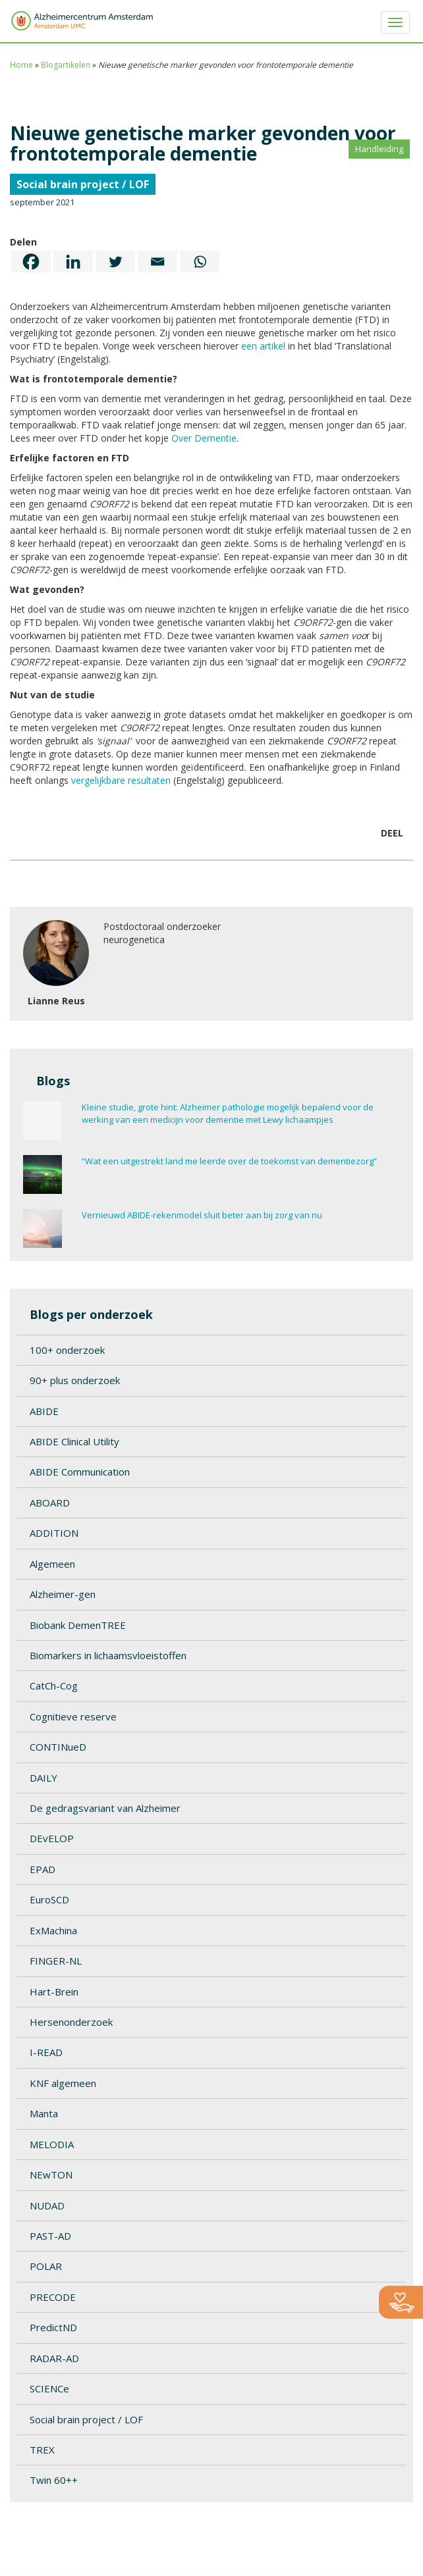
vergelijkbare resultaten (121, 780)
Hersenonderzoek (71, 2021)
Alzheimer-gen (63, 1594)
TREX (42, 2449)
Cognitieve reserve (73, 1716)
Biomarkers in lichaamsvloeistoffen (108, 1655)
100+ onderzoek (67, 1349)
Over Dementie (204, 438)
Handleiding (379, 149)
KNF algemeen (63, 2083)
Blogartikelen (65, 64)
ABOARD (50, 1502)
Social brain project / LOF (82, 184)
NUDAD (47, 2205)
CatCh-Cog (54, 1685)
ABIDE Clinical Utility (74, 1441)
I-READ (46, 2052)
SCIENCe (49, 2388)
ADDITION (54, 1532)
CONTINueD (58, 1746)
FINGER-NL (56, 1960)
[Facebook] (31, 261)
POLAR (46, 2266)
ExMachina (53, 1930)
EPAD (42, 1869)
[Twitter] (115, 261)
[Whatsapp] (199, 261)
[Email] (157, 261)
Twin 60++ (54, 2479)
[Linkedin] (73, 261)
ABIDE (44, 1411)
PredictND (53, 2327)
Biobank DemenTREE (78, 1625)
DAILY (43, 1777)
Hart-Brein (54, 1991)
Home (21, 64)
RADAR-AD (54, 2358)
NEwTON (51, 2174)
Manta (44, 2113)
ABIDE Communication (80, 1471)
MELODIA (52, 2144)
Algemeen (52, 1563)
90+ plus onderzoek (75, 1380)
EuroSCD (49, 1899)
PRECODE (53, 2297)
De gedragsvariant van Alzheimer (105, 1808)
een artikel (263, 346)
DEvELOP (52, 1838)
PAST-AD (50, 2235)
